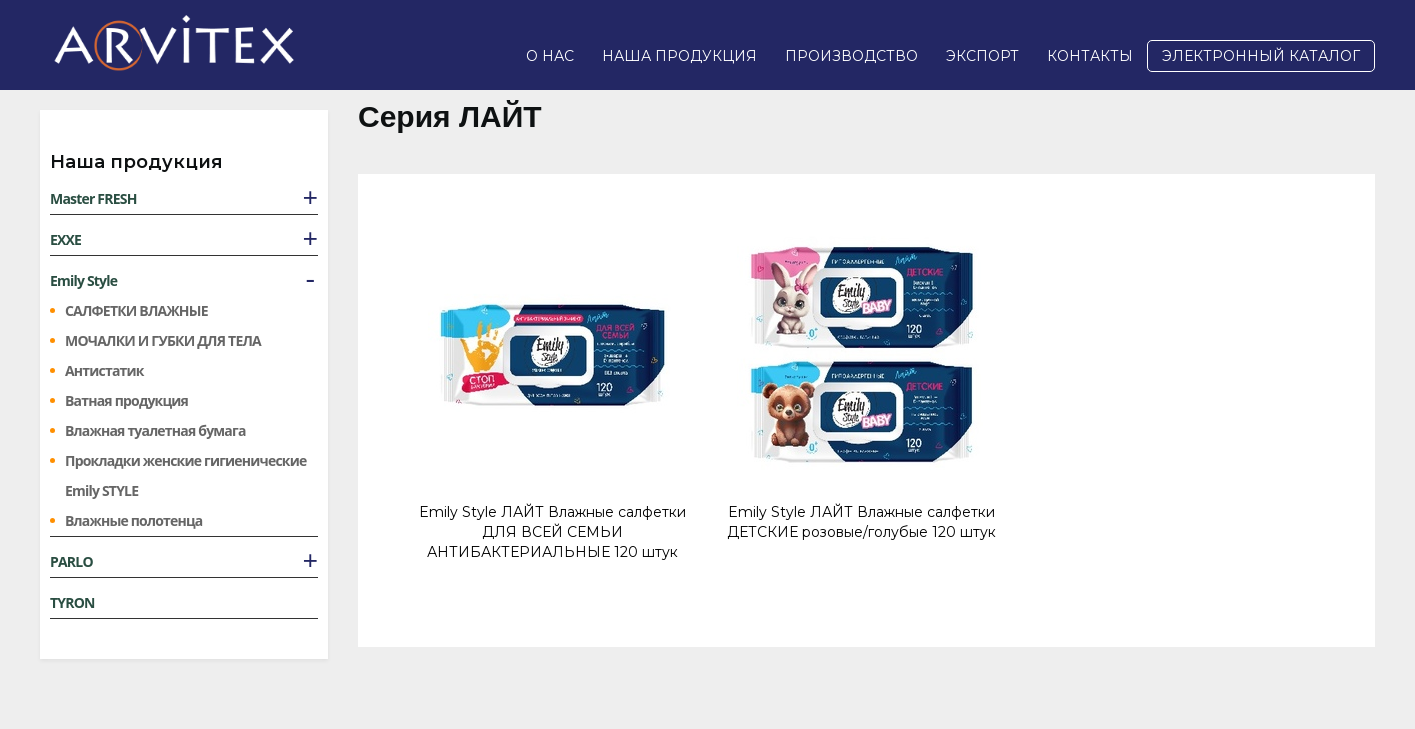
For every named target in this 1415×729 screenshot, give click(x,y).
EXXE (65, 239)
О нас (550, 56)
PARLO (71, 561)
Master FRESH (93, 198)
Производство (851, 56)
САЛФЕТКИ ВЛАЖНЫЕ (136, 310)
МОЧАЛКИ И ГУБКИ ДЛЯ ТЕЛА (163, 340)
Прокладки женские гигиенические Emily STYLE (185, 475)
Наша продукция (679, 56)
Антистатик (104, 370)
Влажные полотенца (133, 520)
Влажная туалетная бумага (155, 430)
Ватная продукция (126, 400)
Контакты (1090, 56)
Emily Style (83, 280)
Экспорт (982, 56)
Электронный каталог (1261, 56)
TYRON (72, 602)
